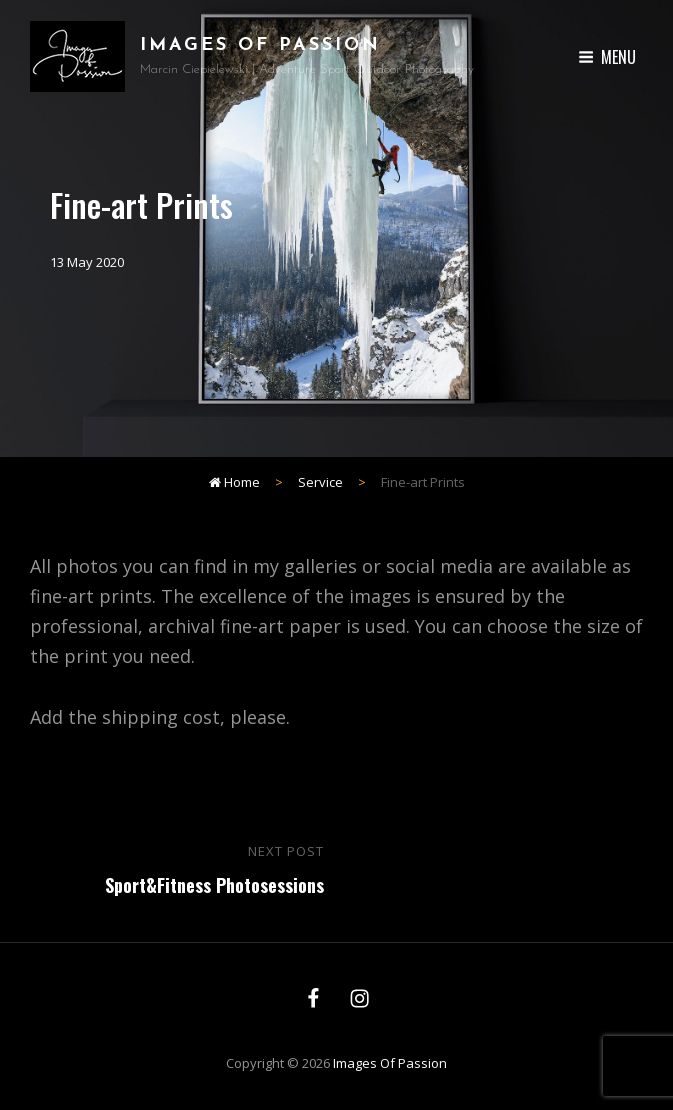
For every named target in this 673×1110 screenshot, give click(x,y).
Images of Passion (260, 45)
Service (320, 482)
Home (234, 482)
